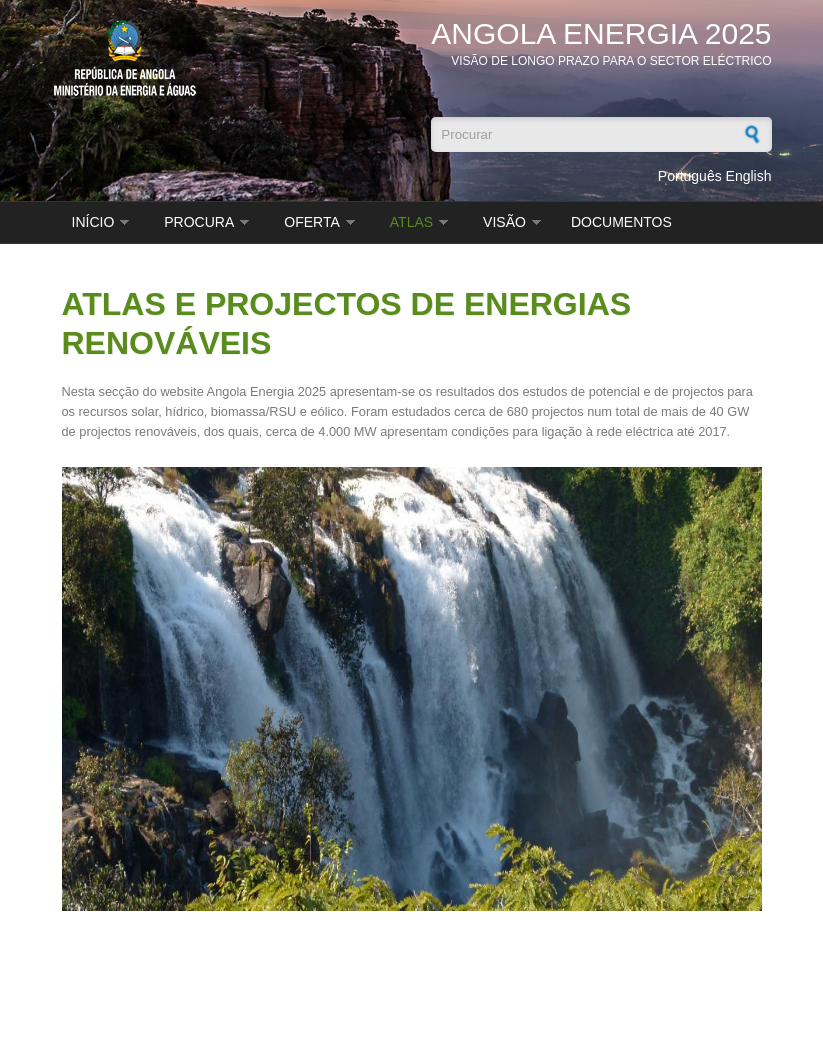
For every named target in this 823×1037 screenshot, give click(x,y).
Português (690, 176)
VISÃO (504, 222)
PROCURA (199, 222)
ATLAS (411, 222)
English (749, 176)
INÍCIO (93, 222)
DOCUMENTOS (621, 222)
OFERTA (312, 222)
